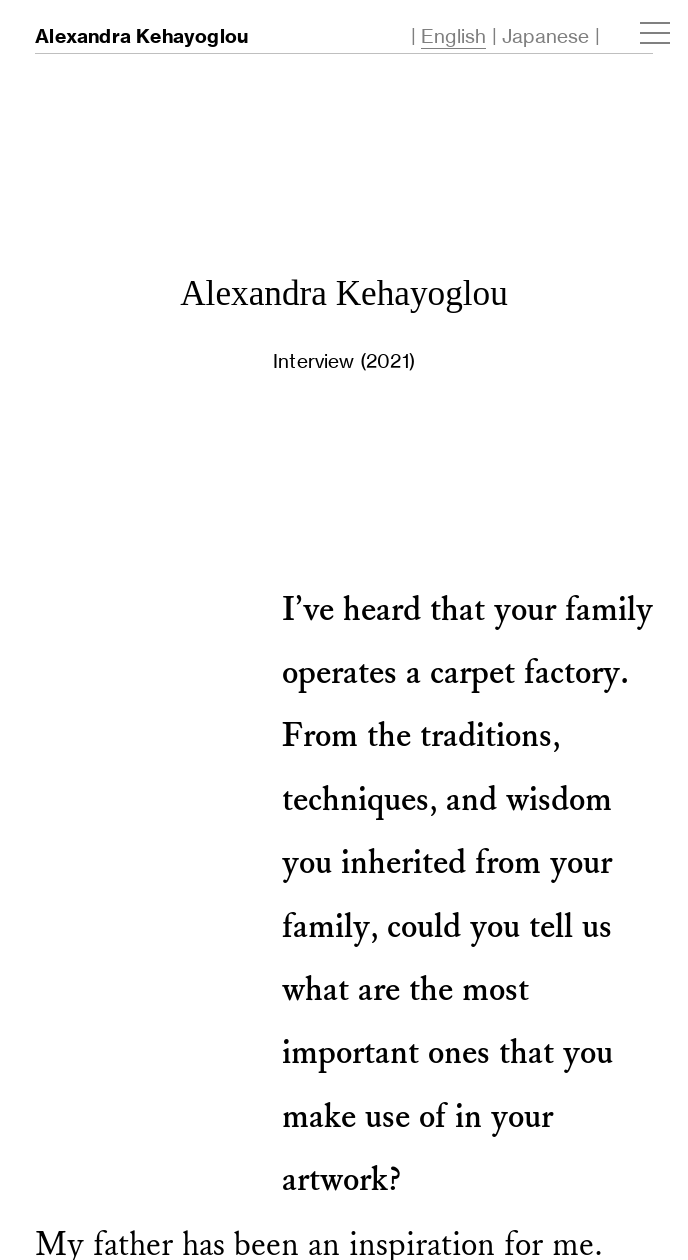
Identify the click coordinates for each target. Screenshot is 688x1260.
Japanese (546, 36)
